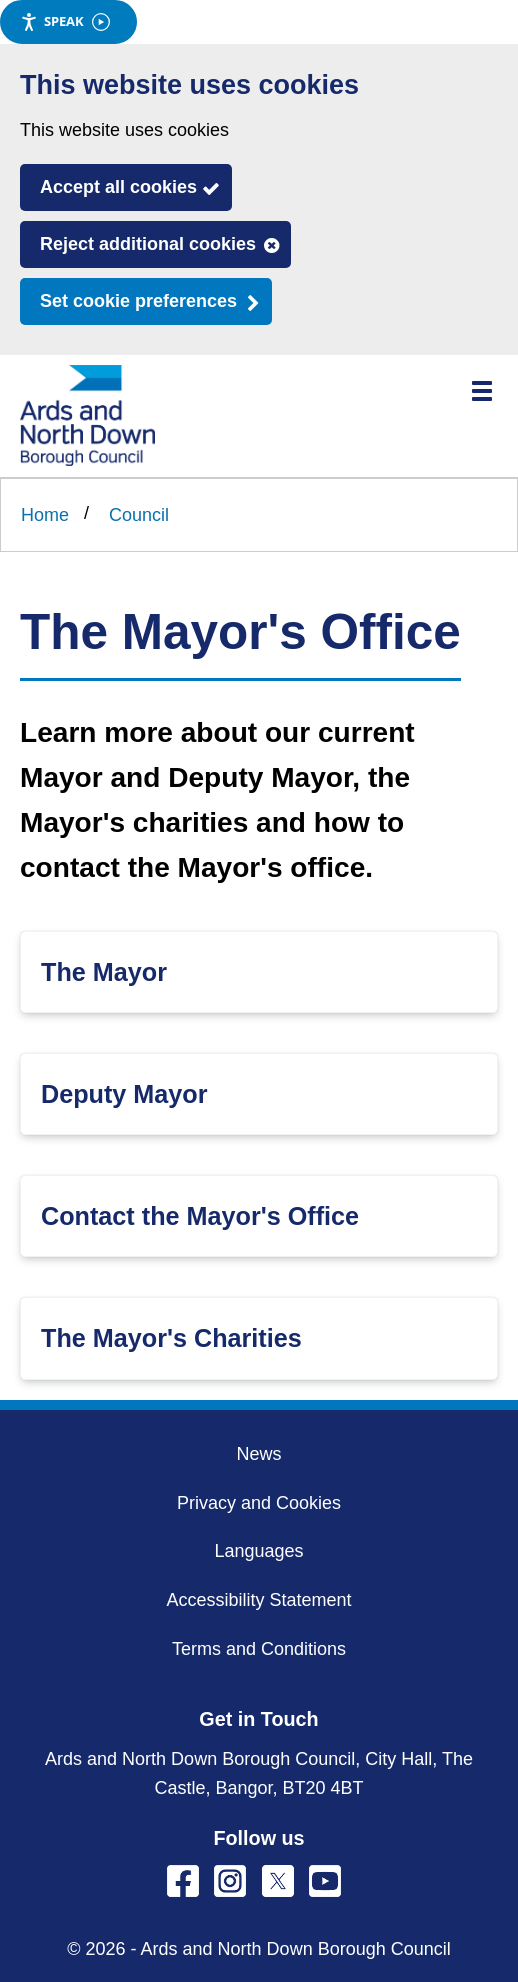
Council (139, 515)
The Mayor (104, 972)
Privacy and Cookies (259, 1503)
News (258, 1454)
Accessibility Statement (258, 1600)
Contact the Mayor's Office (200, 1216)
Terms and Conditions (259, 1649)
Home (45, 515)
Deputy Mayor (124, 1094)
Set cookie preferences (138, 301)
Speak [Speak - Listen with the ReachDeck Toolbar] (65, 21)
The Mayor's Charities (171, 1338)
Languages (258, 1551)
